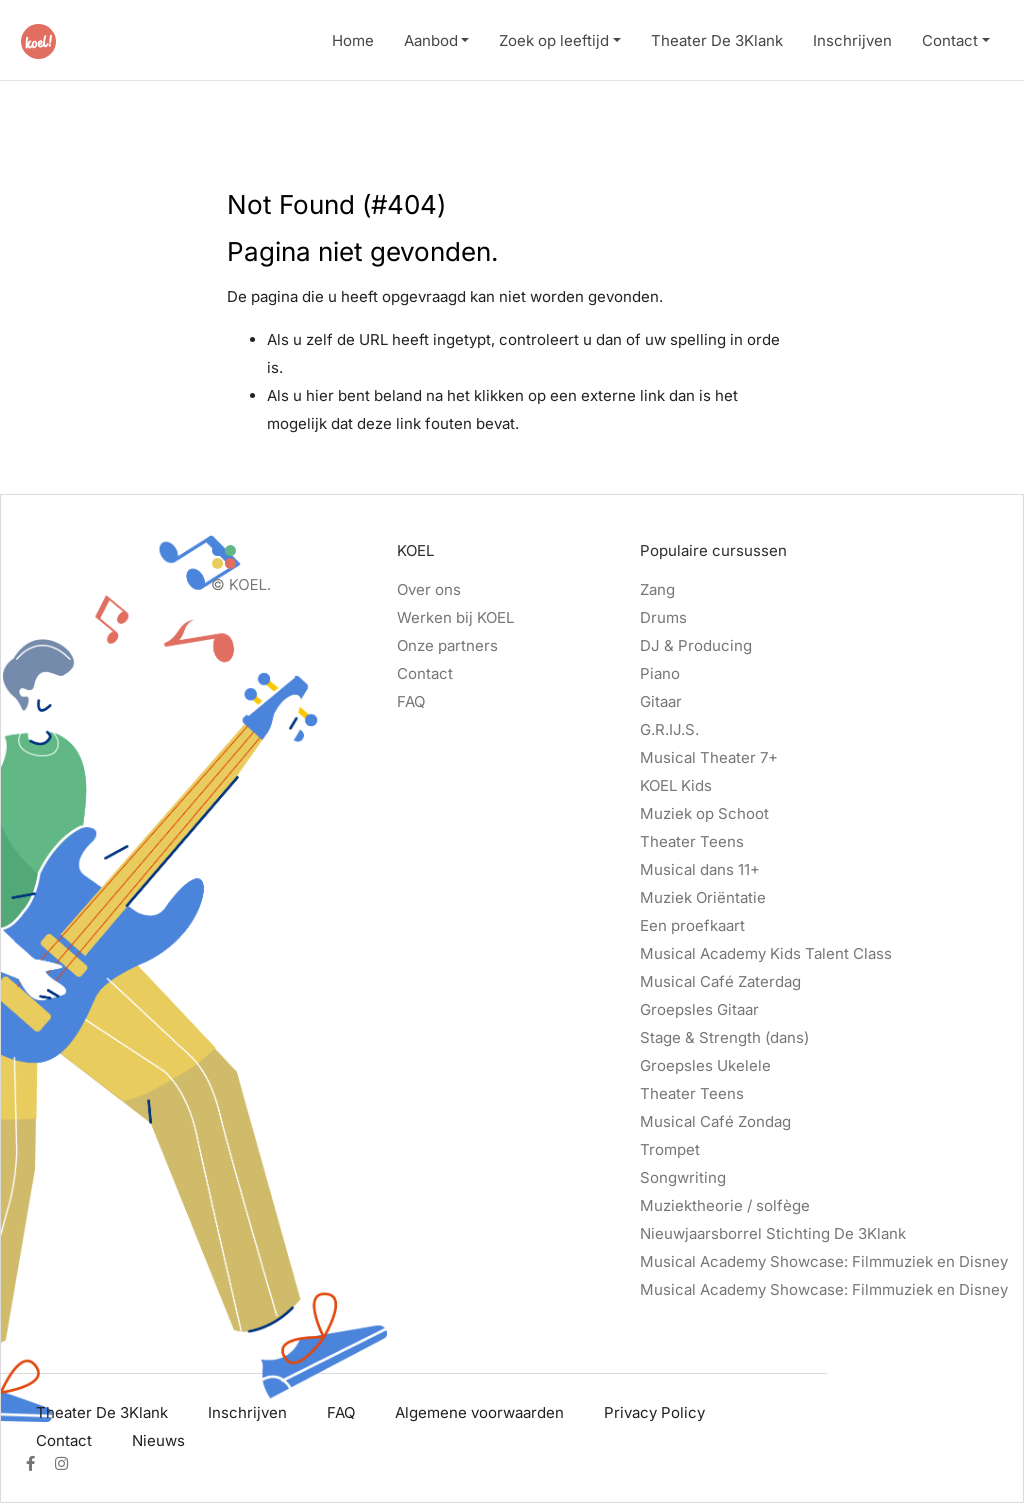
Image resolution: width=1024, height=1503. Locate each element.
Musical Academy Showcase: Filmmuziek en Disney (824, 1261)
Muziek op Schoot (704, 813)
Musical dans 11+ (700, 869)
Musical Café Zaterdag (720, 981)
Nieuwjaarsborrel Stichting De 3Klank (773, 1233)
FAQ (411, 701)
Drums (663, 617)
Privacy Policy (654, 1412)
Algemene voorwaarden (479, 1412)
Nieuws (158, 1440)
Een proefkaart (692, 925)
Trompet (670, 1149)
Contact (950, 40)
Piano (660, 673)
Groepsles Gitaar (699, 1009)
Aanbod (431, 40)
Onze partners (447, 645)
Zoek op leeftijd (554, 40)
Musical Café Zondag (715, 1121)
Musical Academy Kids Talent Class (766, 953)
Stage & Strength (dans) (724, 1037)
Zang (657, 589)
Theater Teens (692, 841)
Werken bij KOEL (455, 617)
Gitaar (661, 701)
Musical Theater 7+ (709, 757)
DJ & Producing (696, 645)
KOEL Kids (676, 785)
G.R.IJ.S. (669, 729)
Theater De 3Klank (717, 40)
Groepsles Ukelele (705, 1065)
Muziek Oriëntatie (703, 897)
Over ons (429, 589)
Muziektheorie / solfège (725, 1205)
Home (353, 40)
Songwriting (683, 1177)
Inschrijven (852, 40)
